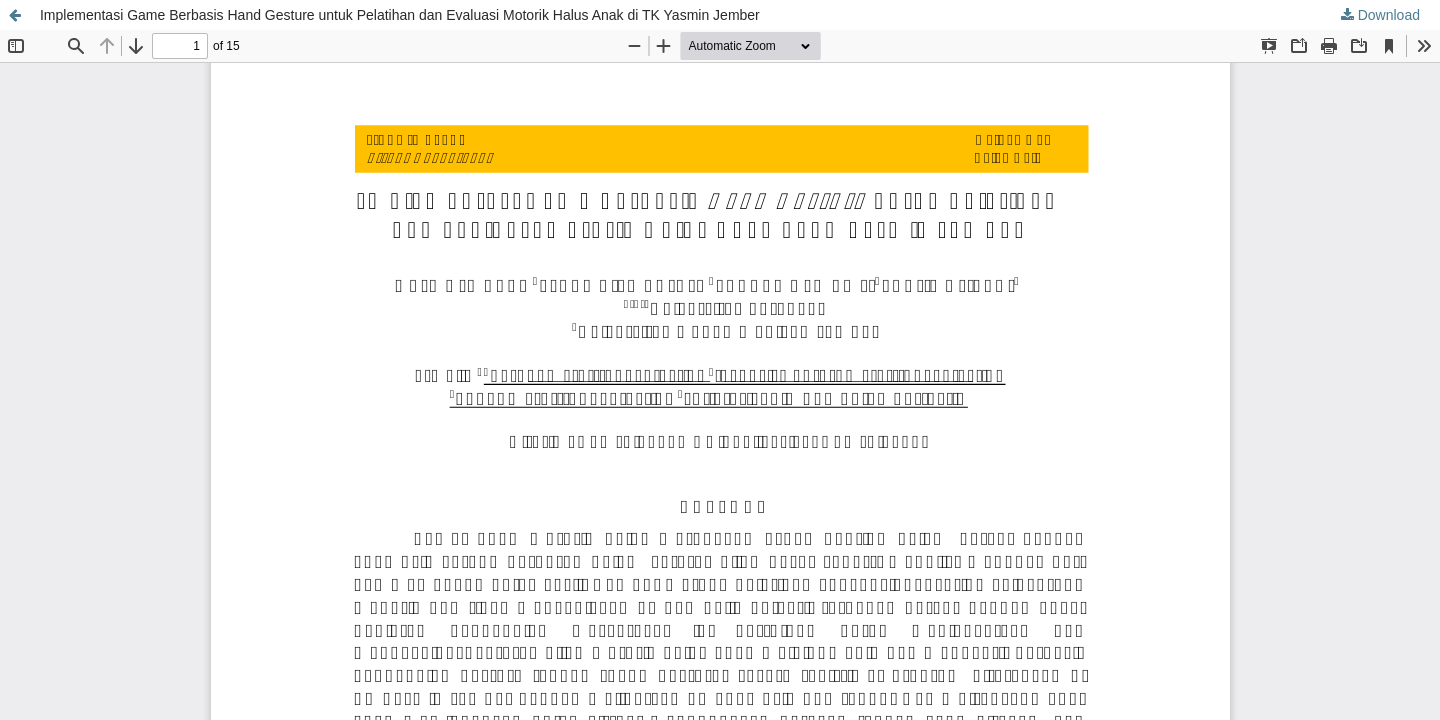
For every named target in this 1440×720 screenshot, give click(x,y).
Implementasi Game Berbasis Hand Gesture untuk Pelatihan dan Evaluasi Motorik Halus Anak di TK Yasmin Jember (400, 15)
